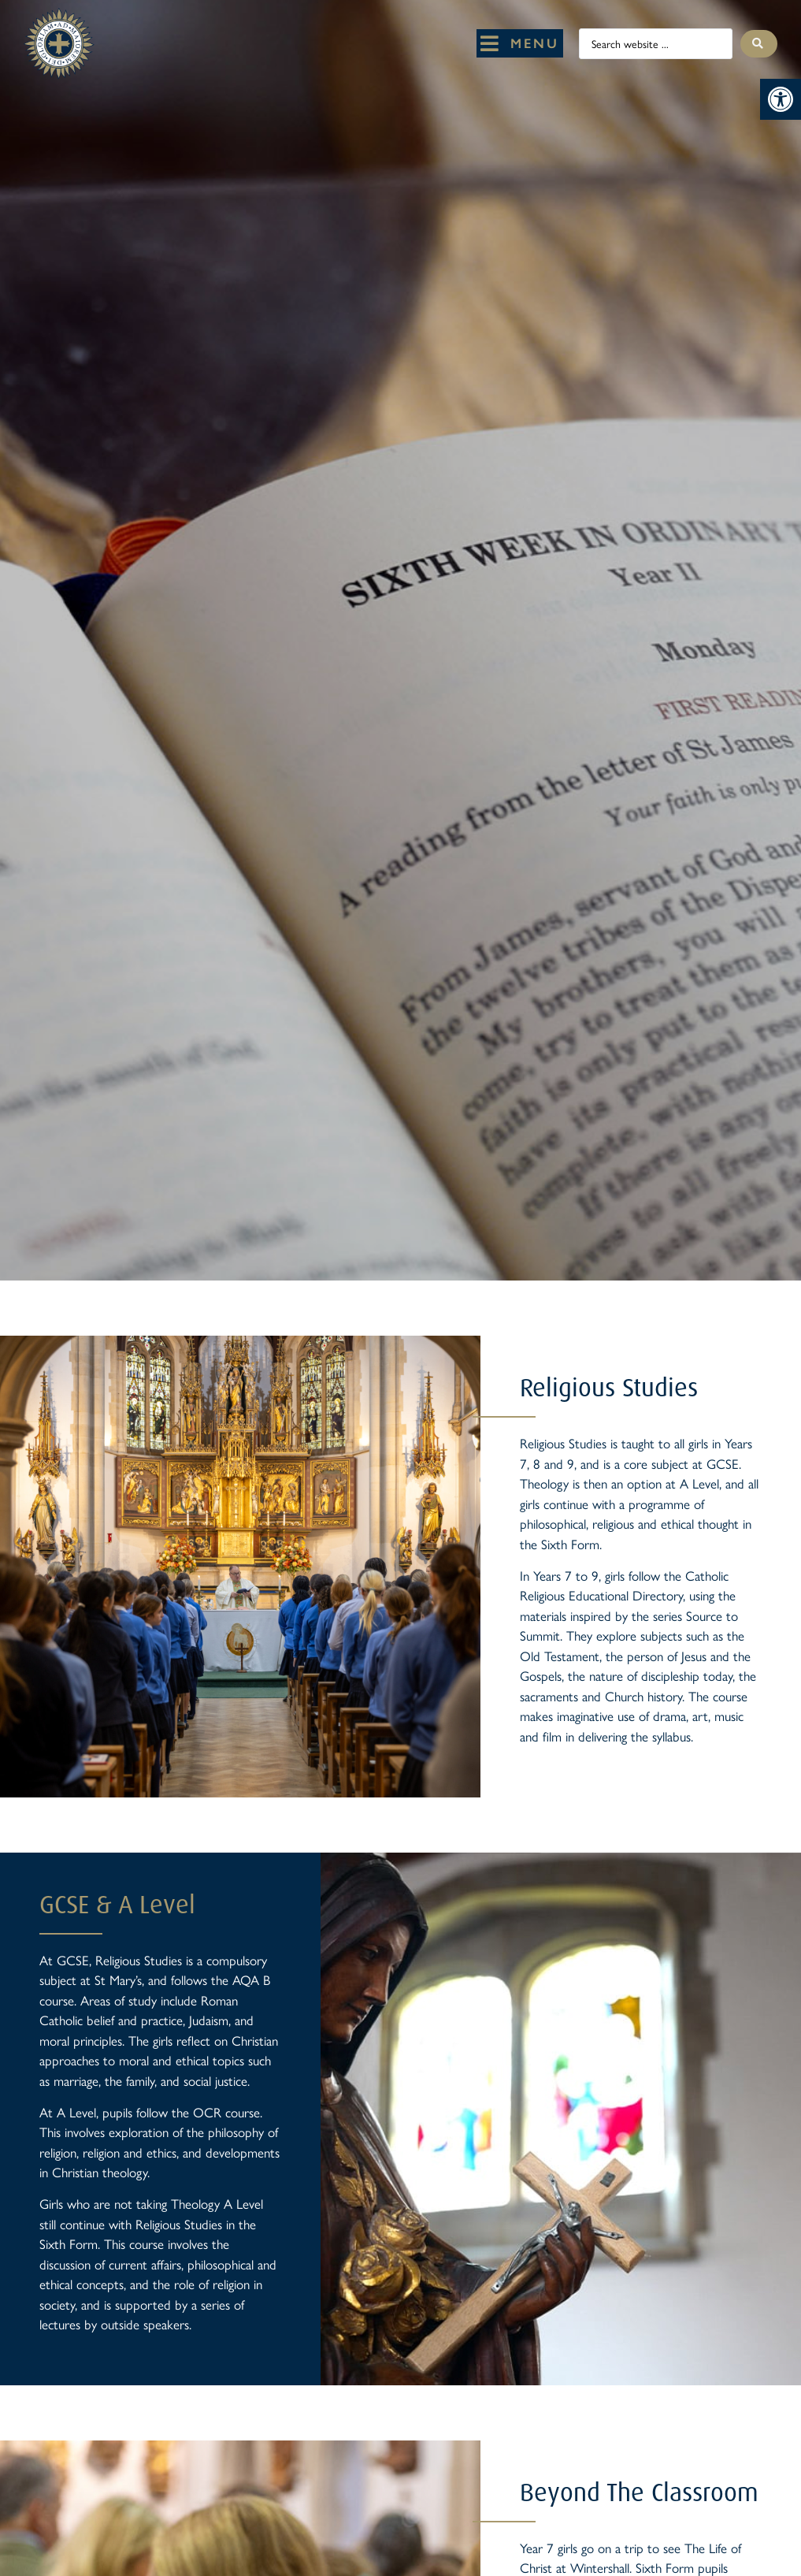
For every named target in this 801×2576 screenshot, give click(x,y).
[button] (780, 99)
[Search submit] (758, 44)
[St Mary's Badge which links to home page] (59, 44)
